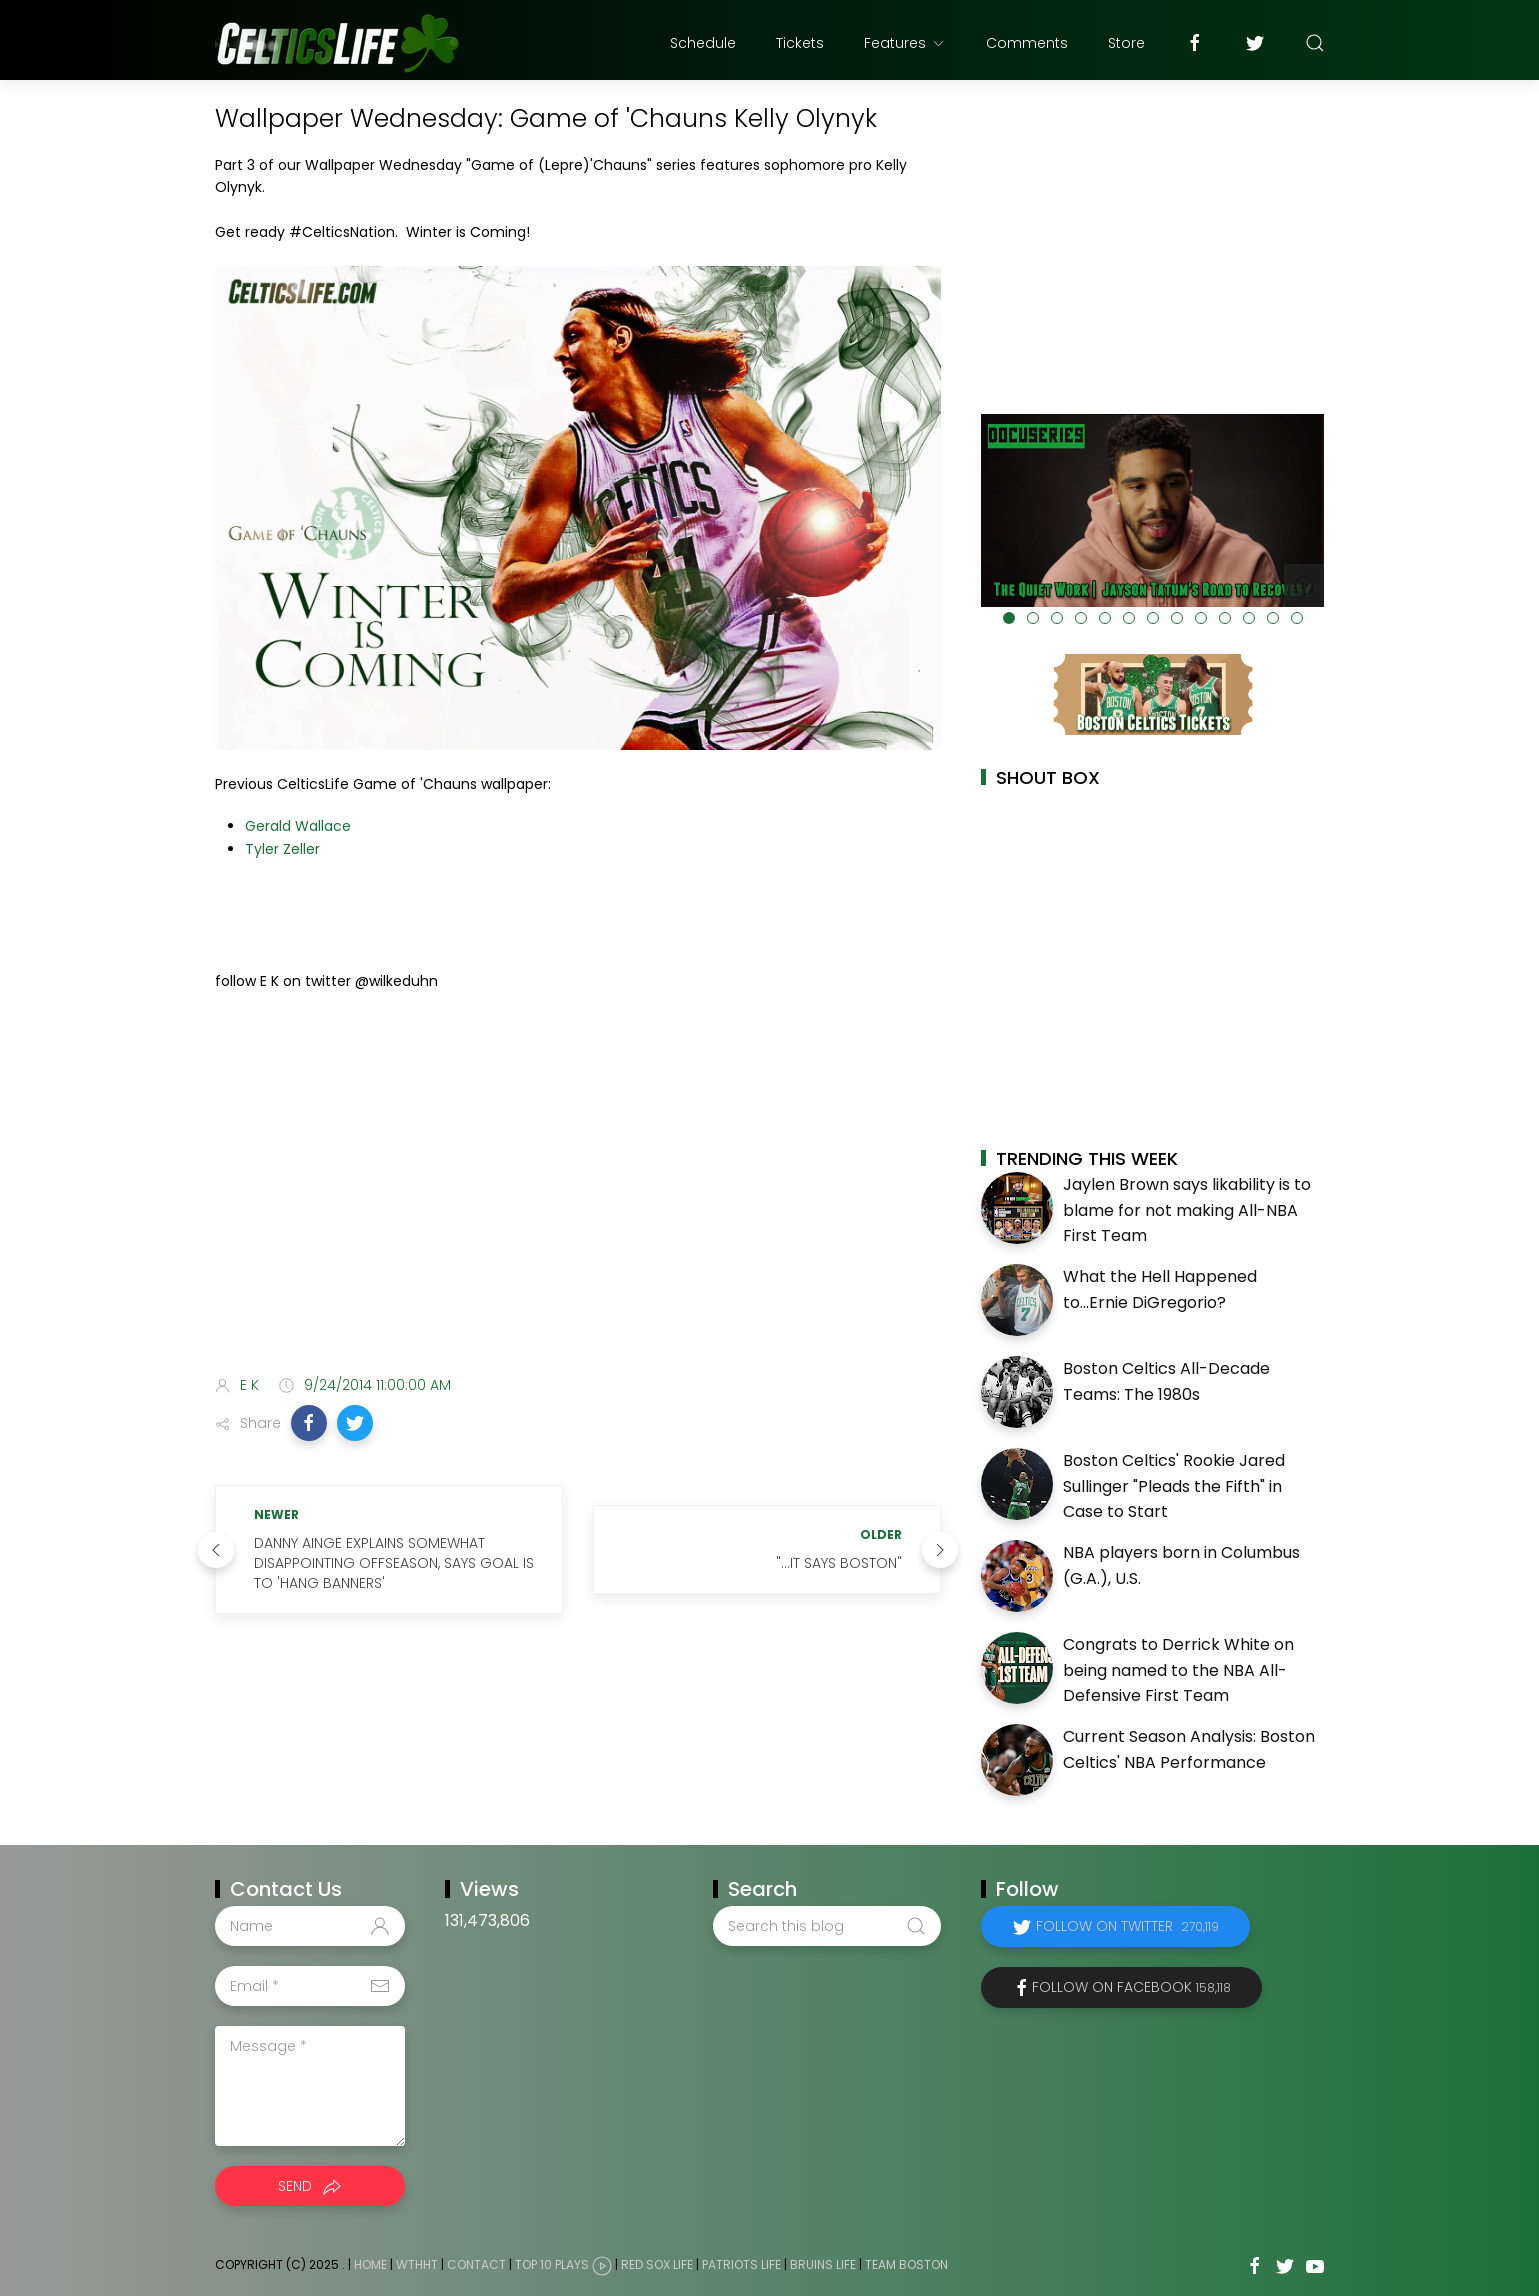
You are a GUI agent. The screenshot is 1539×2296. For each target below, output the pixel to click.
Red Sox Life (657, 2264)
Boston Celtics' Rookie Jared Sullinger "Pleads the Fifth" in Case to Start (1174, 1486)
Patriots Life (741, 2264)
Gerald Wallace (298, 826)
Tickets (800, 43)
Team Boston (906, 2264)
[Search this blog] (827, 1926)
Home (370, 2264)
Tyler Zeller (282, 849)
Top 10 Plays (552, 2264)
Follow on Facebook (1131, 1987)
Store (1126, 43)
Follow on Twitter (1127, 1926)
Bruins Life (823, 2264)
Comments (1027, 43)
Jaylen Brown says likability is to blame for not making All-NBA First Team (1187, 1210)
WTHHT (417, 2264)
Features (905, 43)
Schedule (703, 43)
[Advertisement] (578, 1202)
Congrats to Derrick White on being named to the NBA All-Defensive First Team (1178, 1670)
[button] (309, 1423)
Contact (476, 2264)
